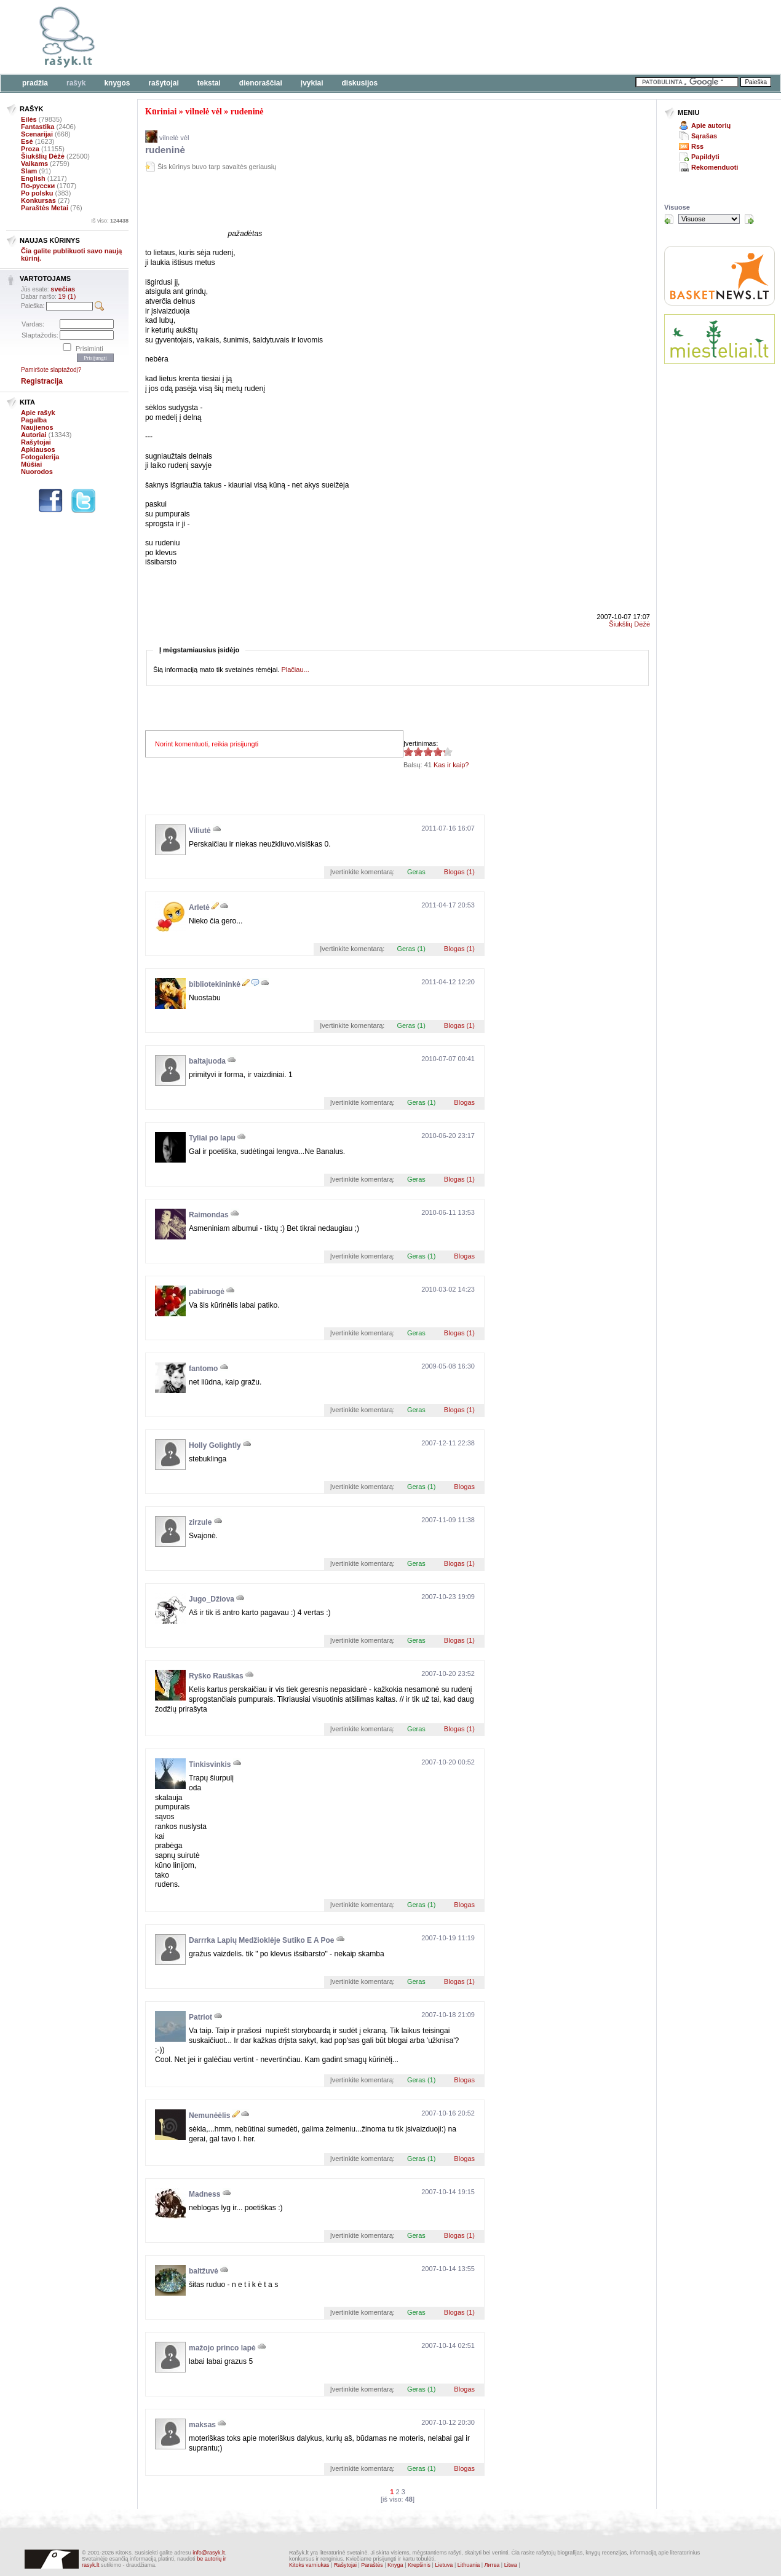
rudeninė (247, 111)
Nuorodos (37, 471)
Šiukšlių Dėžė (43, 156)
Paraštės (372, 2565)
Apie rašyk (38, 412)
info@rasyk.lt (208, 2553)
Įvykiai (312, 83)
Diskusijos (360, 83)
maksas (202, 2424)
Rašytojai (163, 83)
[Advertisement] (378, 37)
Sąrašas (704, 136)
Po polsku (37, 193)
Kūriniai (160, 111)
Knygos (117, 83)
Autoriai (34, 434)
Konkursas (38, 200)
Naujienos (37, 427)
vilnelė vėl (203, 111)
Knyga (395, 2565)
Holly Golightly (215, 1445)
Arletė (199, 907)
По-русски (38, 185)
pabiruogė (206, 1291)
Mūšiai (31, 464)
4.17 (408, 751)
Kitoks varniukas (309, 2565)
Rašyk (75, 83)
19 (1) (67, 296)
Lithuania (469, 2565)
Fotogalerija (40, 456)
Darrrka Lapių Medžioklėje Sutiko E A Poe (262, 1940)
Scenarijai (37, 134)
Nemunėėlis (209, 2115)
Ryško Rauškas (216, 1676)
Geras (416, 871)
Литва (492, 2565)
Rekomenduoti (714, 167)
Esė (27, 141)
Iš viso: (110, 221)
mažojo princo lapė (222, 2348)
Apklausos (38, 449)
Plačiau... (295, 669)
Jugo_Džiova (211, 1599)
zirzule (200, 1522)
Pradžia (35, 83)
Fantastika (37, 126)
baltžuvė (203, 2271)
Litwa (510, 2565)
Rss (697, 146)
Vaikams (34, 163)
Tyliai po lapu (212, 1138)
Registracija (42, 381)
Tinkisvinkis (210, 1764)
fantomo (203, 1368)
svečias (62, 289)
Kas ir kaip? (451, 764)
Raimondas (209, 1215)
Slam (29, 171)
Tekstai (209, 83)
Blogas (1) (459, 871)
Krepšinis (419, 2565)
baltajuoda (207, 1061)
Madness (204, 2194)
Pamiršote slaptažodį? (51, 369)
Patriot (200, 2017)
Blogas (464, 1102)
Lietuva (444, 2565)
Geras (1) (411, 948)
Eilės (29, 119)
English (33, 178)
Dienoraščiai (260, 83)
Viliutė (200, 830)
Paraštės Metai (44, 207)
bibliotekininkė (214, 984)
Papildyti (705, 156)
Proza (30, 148)
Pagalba (34, 420)
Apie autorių (711, 125)
